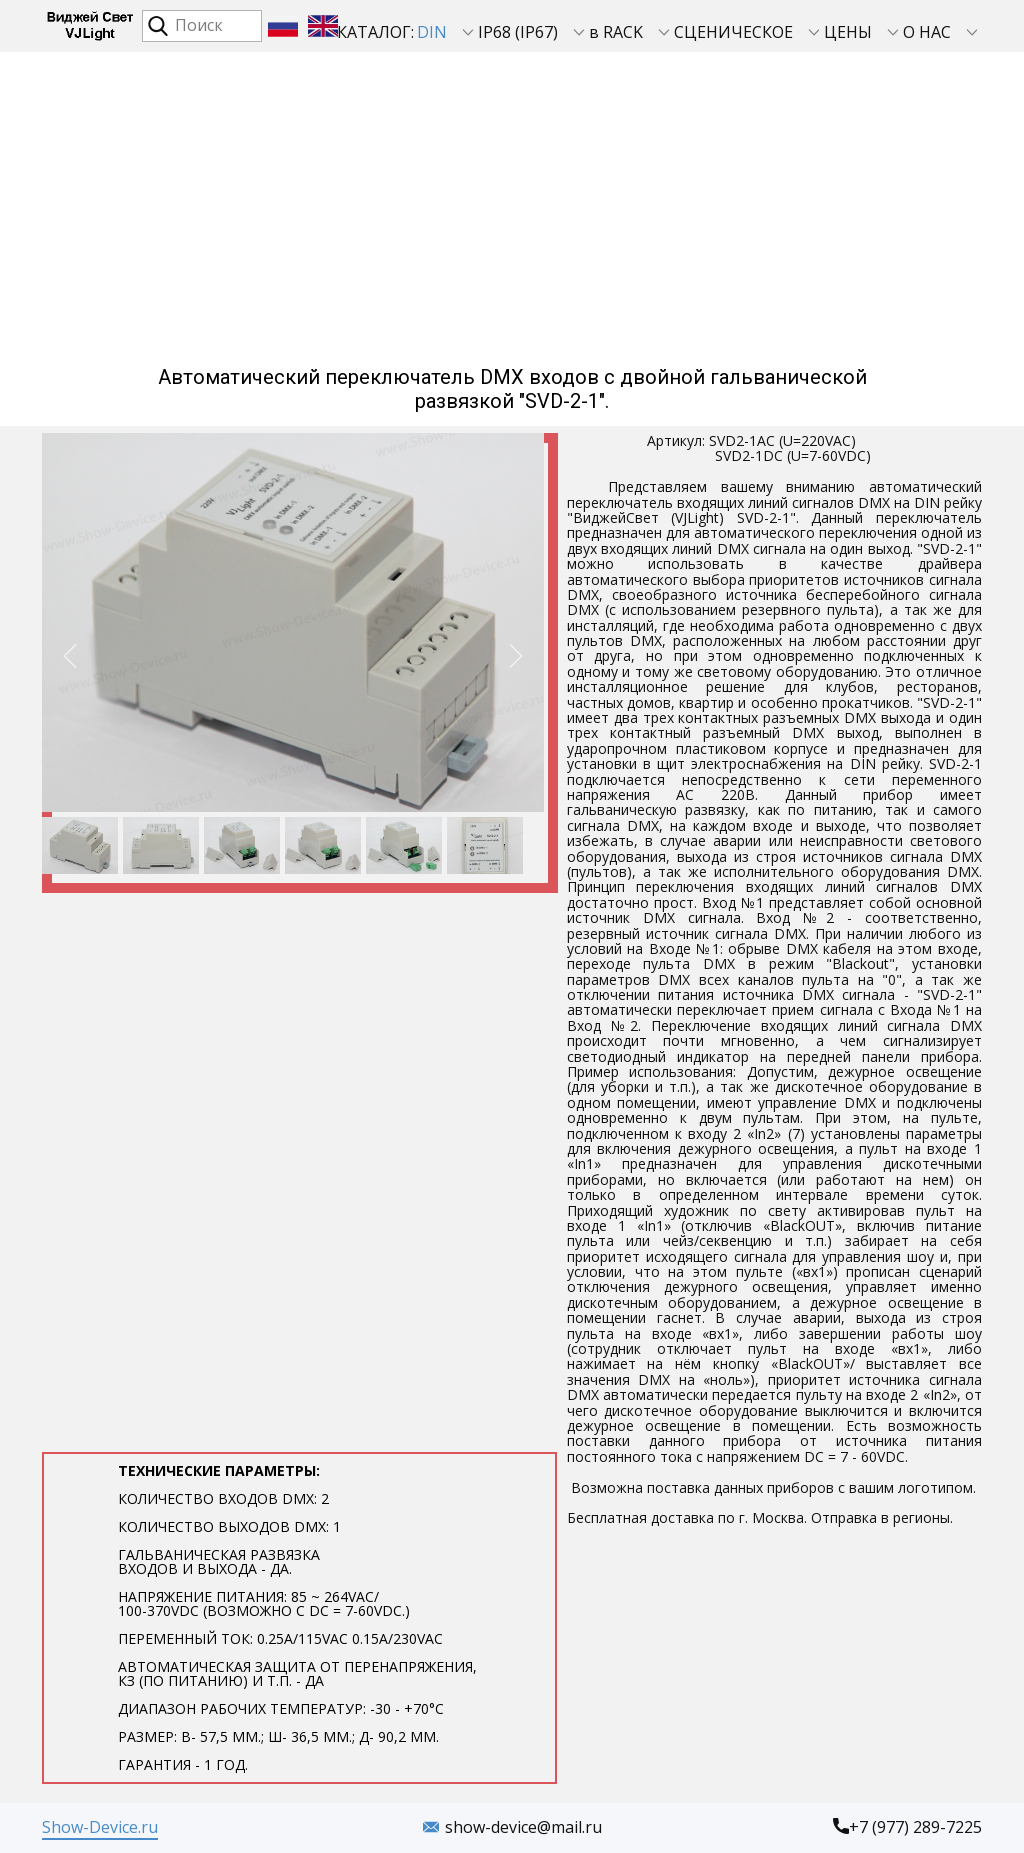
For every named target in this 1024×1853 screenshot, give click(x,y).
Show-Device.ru (100, 1827)
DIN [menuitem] (432, 32)
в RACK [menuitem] (616, 32)
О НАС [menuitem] (927, 32)
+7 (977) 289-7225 (907, 1828)
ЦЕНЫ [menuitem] (848, 32)
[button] (70, 656)
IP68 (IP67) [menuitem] (518, 32)
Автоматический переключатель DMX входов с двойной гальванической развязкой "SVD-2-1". (512, 389)
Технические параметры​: (299, 1617)
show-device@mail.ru (512, 1828)
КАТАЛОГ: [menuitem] (375, 32)
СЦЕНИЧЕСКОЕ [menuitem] (733, 32)
